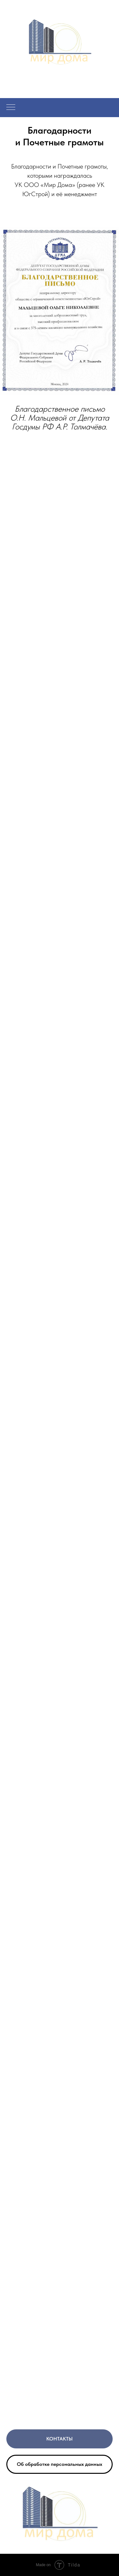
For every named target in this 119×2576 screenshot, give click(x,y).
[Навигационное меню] (10, 107)
